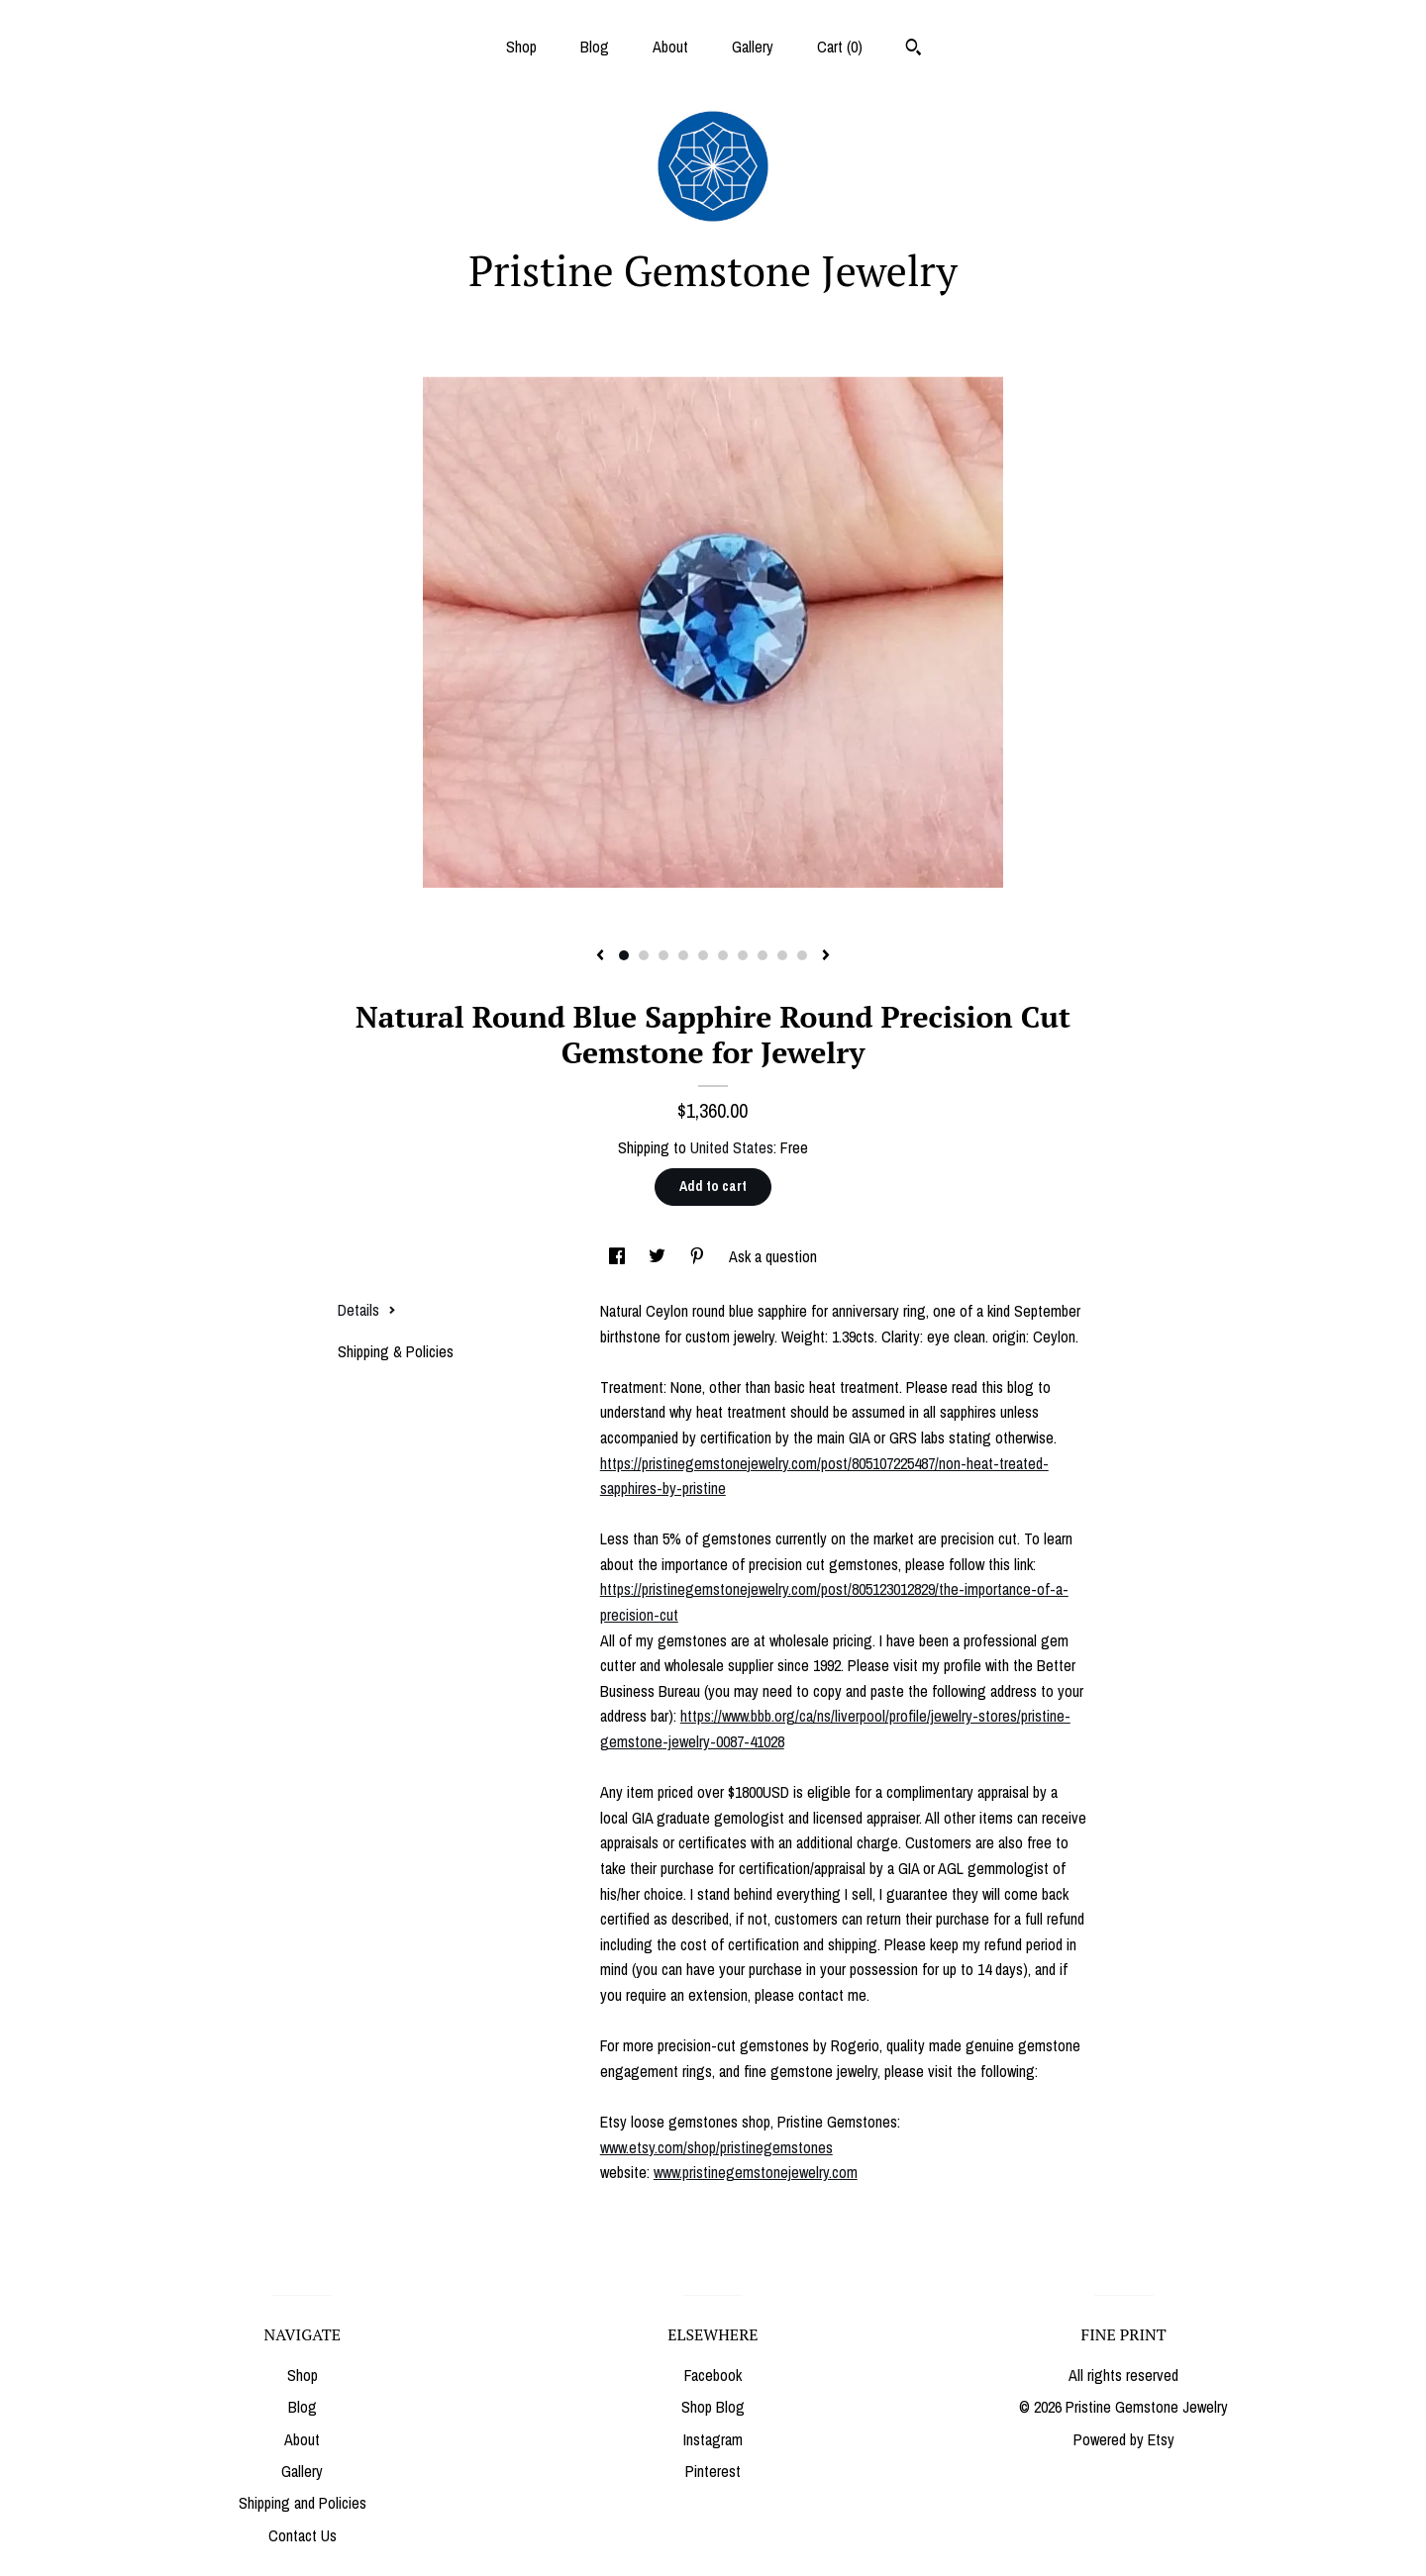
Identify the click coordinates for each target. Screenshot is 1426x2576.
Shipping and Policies (302, 2503)
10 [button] (802, 955)
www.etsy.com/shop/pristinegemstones (716, 2147)
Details (367, 1310)
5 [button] (703, 955)
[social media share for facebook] (619, 1256)
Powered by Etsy (1123, 2439)
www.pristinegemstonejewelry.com (756, 2172)
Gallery (752, 46)
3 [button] (663, 955)
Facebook (713, 2375)
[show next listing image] (826, 956)
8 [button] (762, 955)
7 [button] (743, 955)
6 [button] (723, 955)
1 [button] (624, 955)
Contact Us (302, 2535)
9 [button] (782, 955)
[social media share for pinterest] (699, 1256)
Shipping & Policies (396, 1351)
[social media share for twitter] (659, 1256)
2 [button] (644, 955)
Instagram (713, 2439)
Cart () (840, 46)
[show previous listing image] (600, 956)
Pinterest (713, 2471)
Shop (521, 46)
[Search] (913, 49)
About (670, 46)
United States (731, 1147)
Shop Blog (713, 2407)
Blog (594, 46)
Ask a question (773, 1256)
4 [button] (683, 955)
